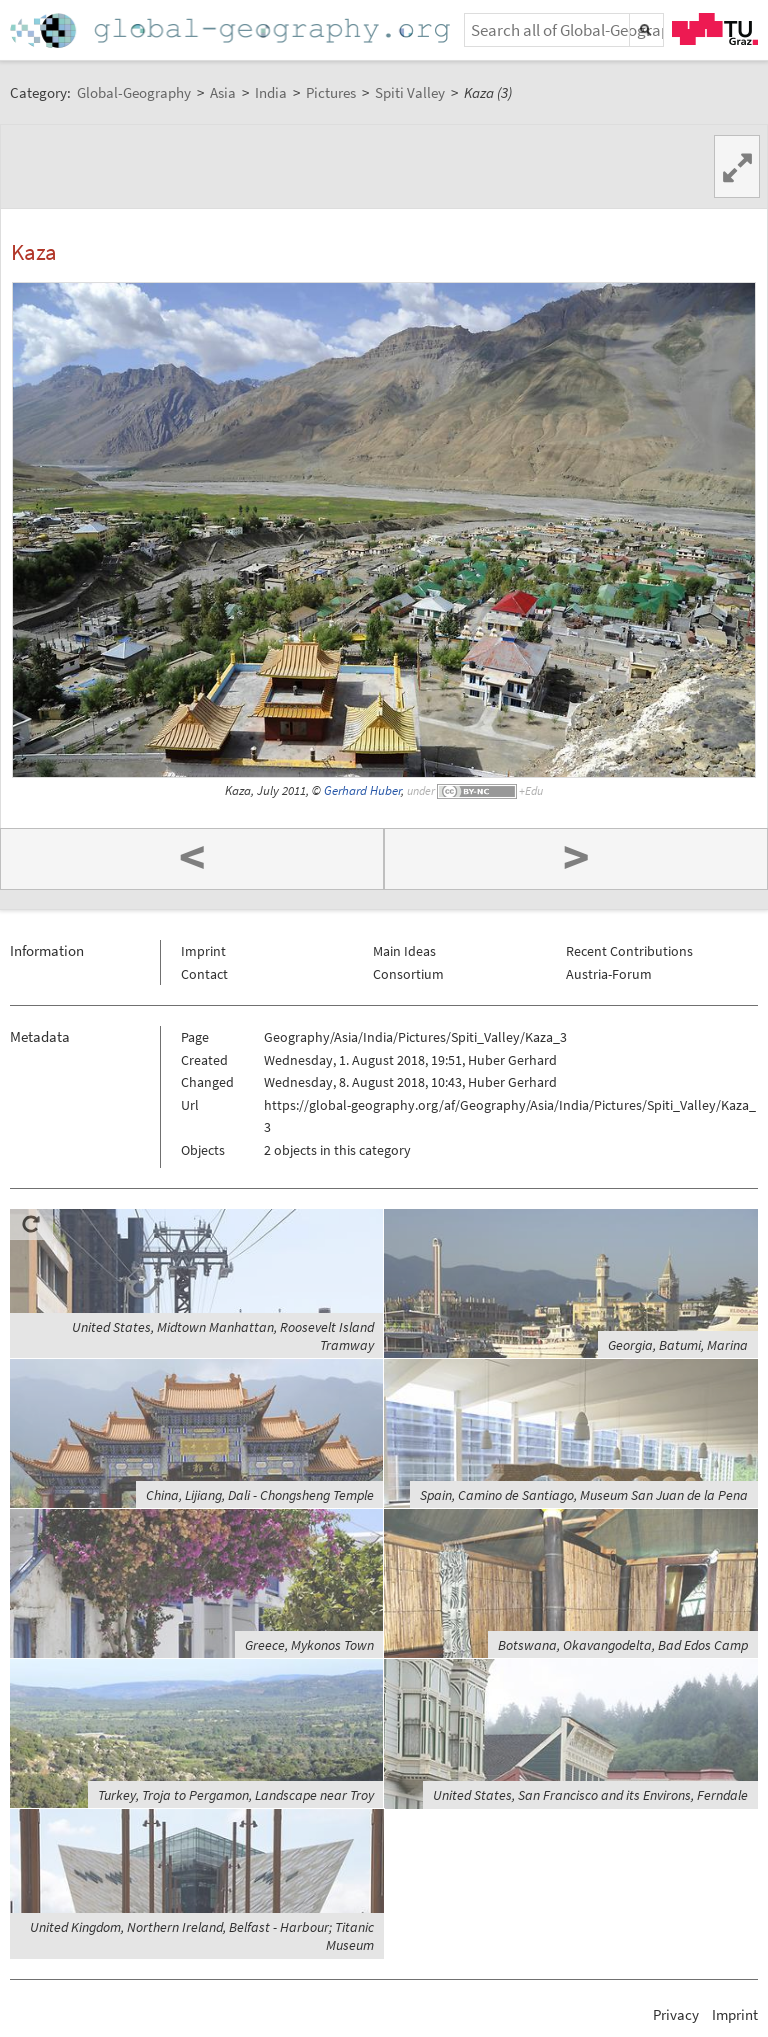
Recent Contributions (629, 951)
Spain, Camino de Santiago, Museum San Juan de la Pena (584, 1495)
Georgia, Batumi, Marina (678, 1345)
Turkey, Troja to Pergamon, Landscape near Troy (236, 1795)
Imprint (203, 951)
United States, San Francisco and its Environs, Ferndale (590, 1795)
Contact (204, 974)
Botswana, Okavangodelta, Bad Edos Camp (623, 1645)
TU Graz (715, 29)
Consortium (408, 974)
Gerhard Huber (362, 790)
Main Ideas (404, 951)
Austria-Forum (609, 974)
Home (232, 30)
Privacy (676, 2014)
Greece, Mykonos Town (309, 1645)
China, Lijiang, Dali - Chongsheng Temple (260, 1495)
